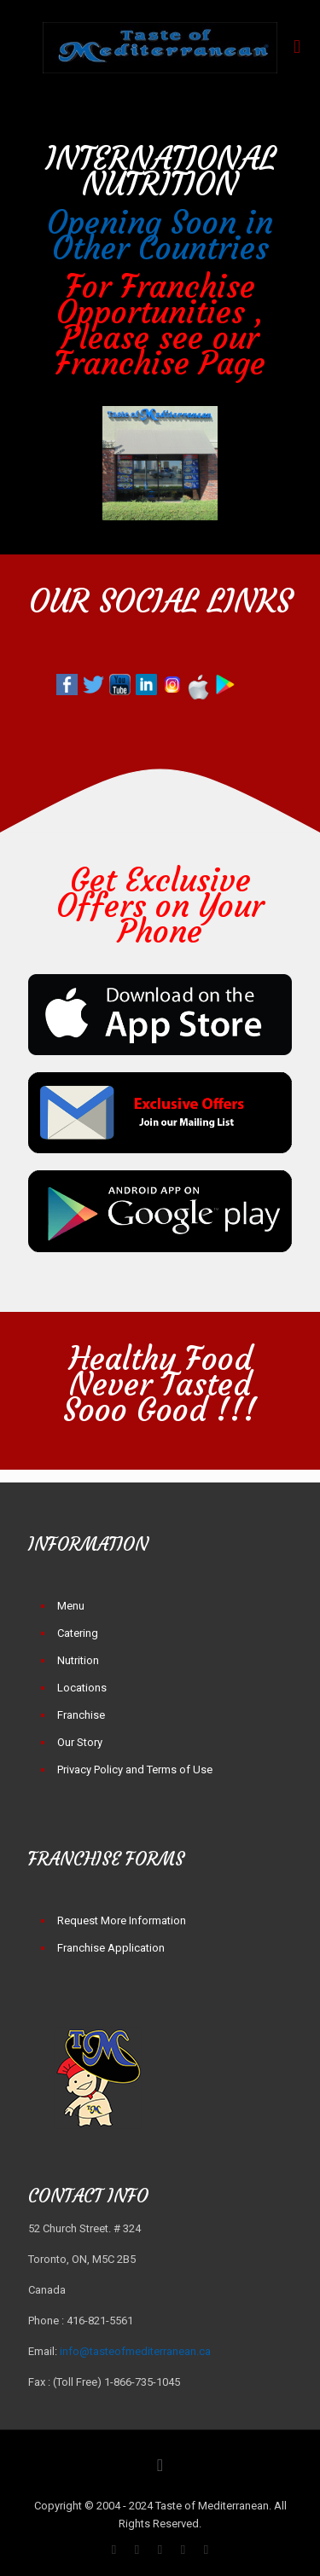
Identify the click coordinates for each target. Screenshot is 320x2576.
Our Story (79, 1742)
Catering (77, 1633)
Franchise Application (111, 1947)
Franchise (81, 1715)
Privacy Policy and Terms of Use (134, 1769)
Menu (70, 1605)
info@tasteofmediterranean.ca (135, 2351)
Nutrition (78, 1660)
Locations (82, 1687)
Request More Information (121, 1920)
